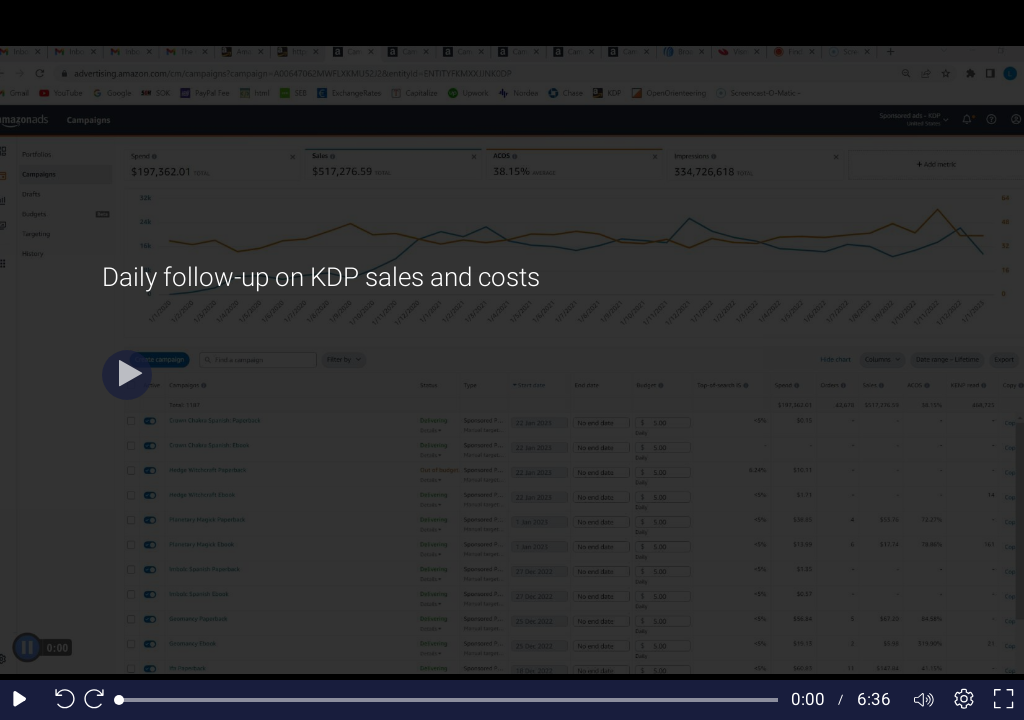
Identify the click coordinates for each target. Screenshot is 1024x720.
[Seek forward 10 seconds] (99, 700)
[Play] (127, 375)
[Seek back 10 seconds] (60, 700)
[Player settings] (964, 700)
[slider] (448, 700)
